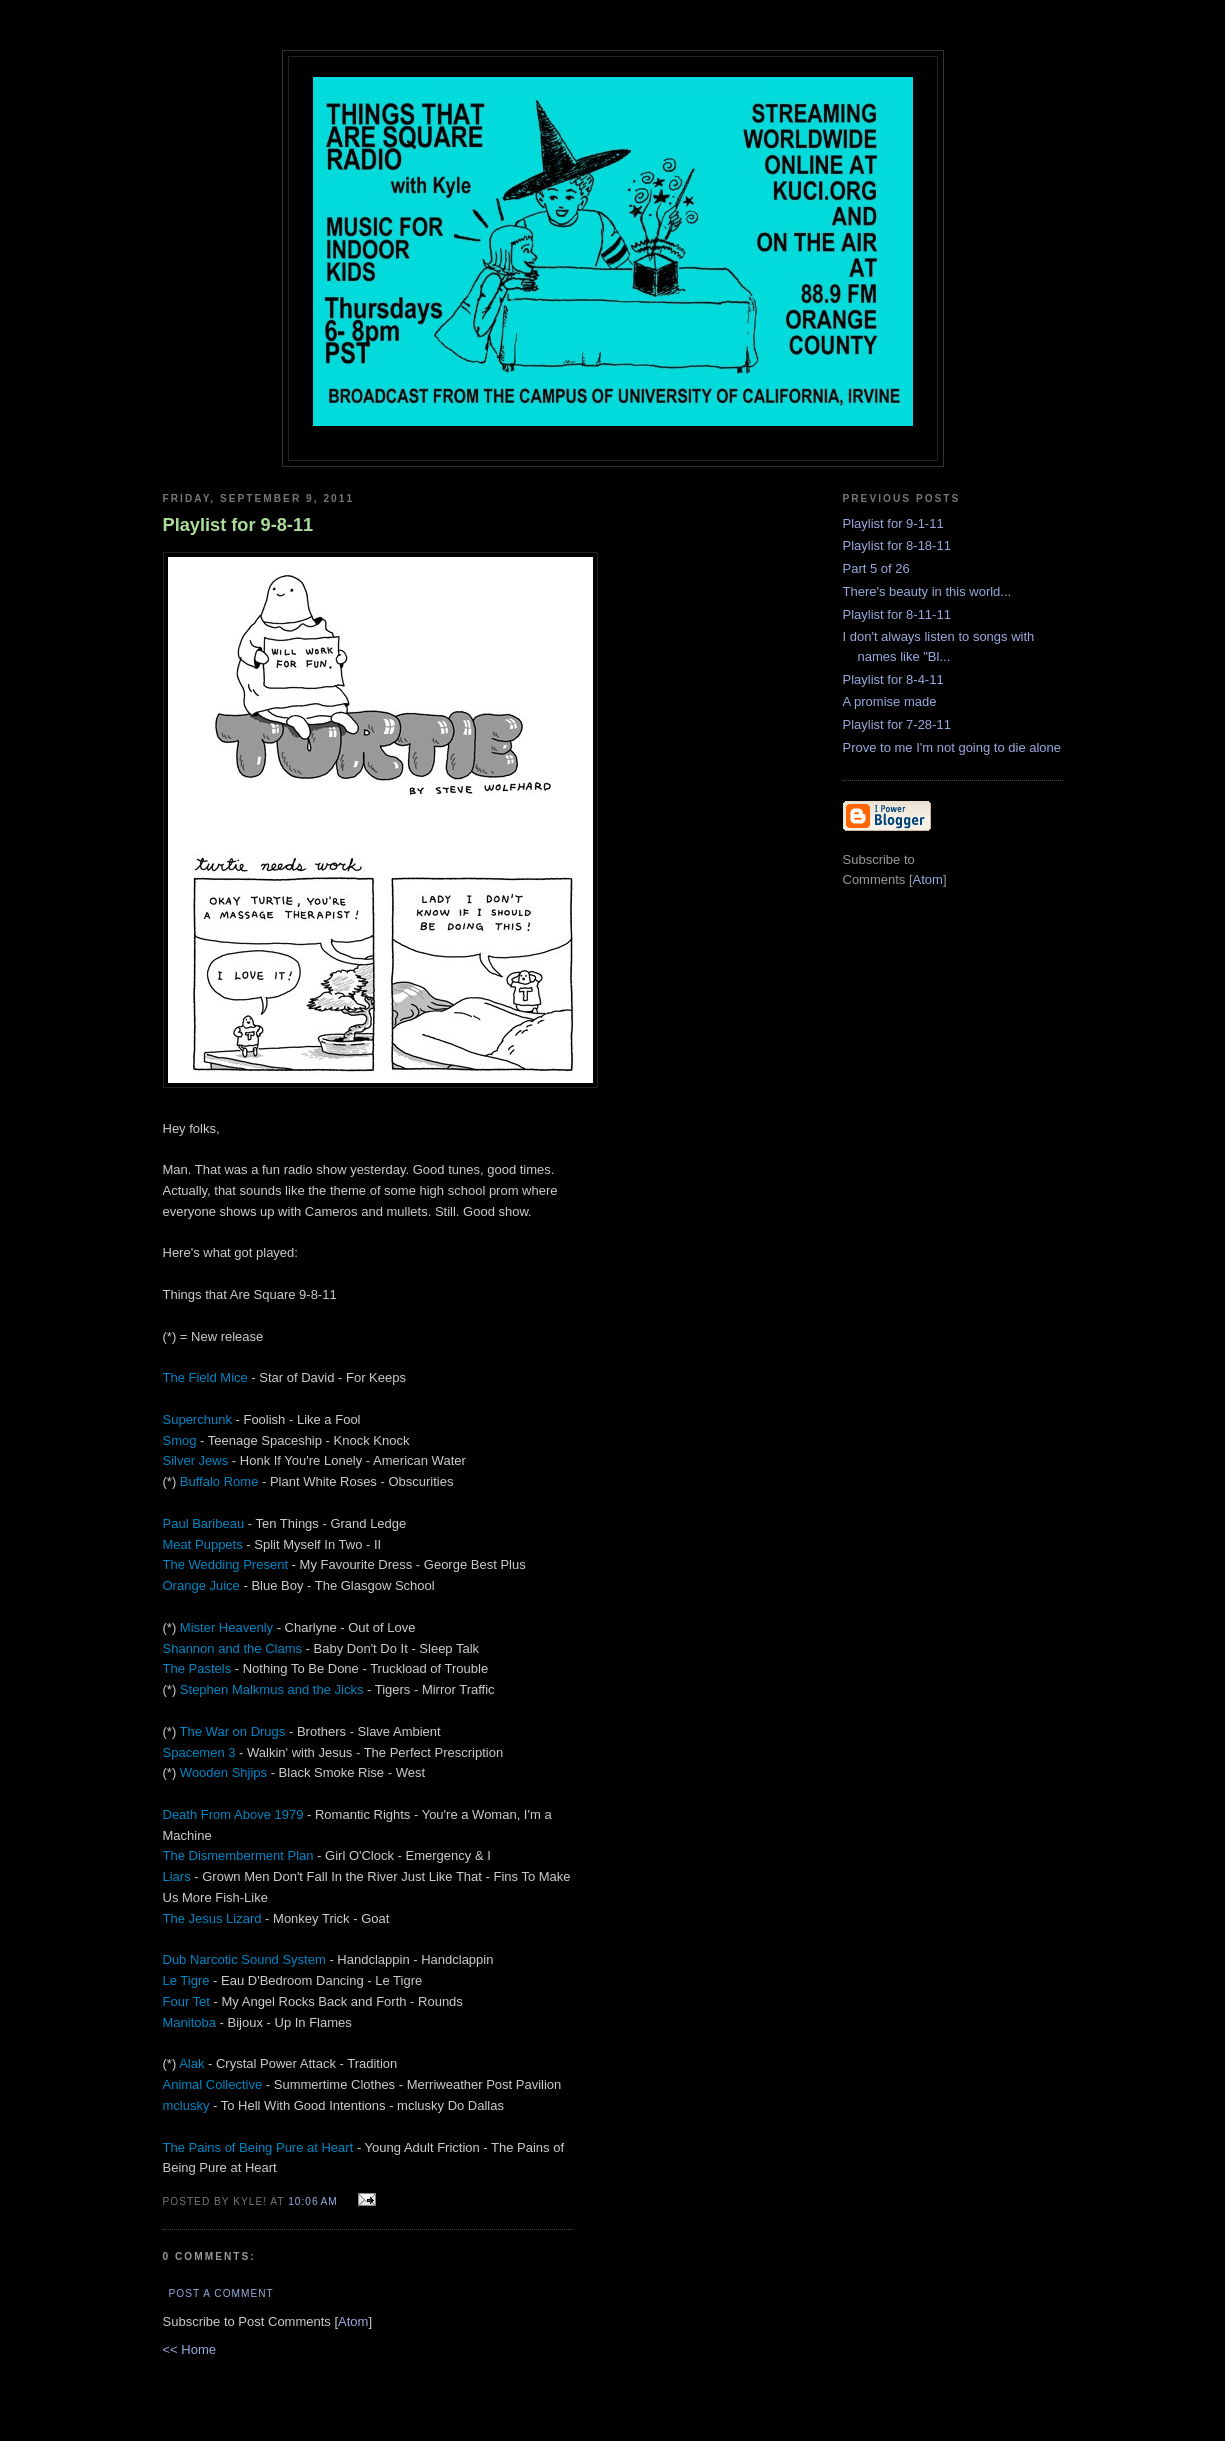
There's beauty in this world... (927, 591)
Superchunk (197, 1419)
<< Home (189, 2349)
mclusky (186, 2105)
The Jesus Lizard (212, 1918)
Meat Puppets (203, 1544)
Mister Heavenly (226, 1627)
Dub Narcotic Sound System (244, 1959)
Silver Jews (196, 1460)
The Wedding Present (226, 1564)
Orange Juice (201, 1585)
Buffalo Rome (219, 1481)
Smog (180, 1440)
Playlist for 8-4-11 (893, 679)
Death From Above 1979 (233, 1814)
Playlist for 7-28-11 (897, 724)
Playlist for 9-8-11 (238, 525)
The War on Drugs (233, 1731)
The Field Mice (205, 1377)
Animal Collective (213, 2084)
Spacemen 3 (199, 1752)
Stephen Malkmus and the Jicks (272, 1689)
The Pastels (197, 1668)
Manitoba (189, 2022)
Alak (191, 2063)
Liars (177, 1876)
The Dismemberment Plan (238, 1855)
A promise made (890, 701)
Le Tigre (186, 1980)
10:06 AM (314, 2201)
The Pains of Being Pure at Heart (258, 2147)
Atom (353, 2321)
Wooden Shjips (223, 1772)
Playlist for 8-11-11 (897, 614)
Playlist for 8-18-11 (897, 545)
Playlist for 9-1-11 (893, 523)
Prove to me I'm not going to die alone (952, 747)
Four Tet (186, 2001)
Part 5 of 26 (876, 568)
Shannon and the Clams (232, 1648)
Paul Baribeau (204, 1523)
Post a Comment (221, 2293)
